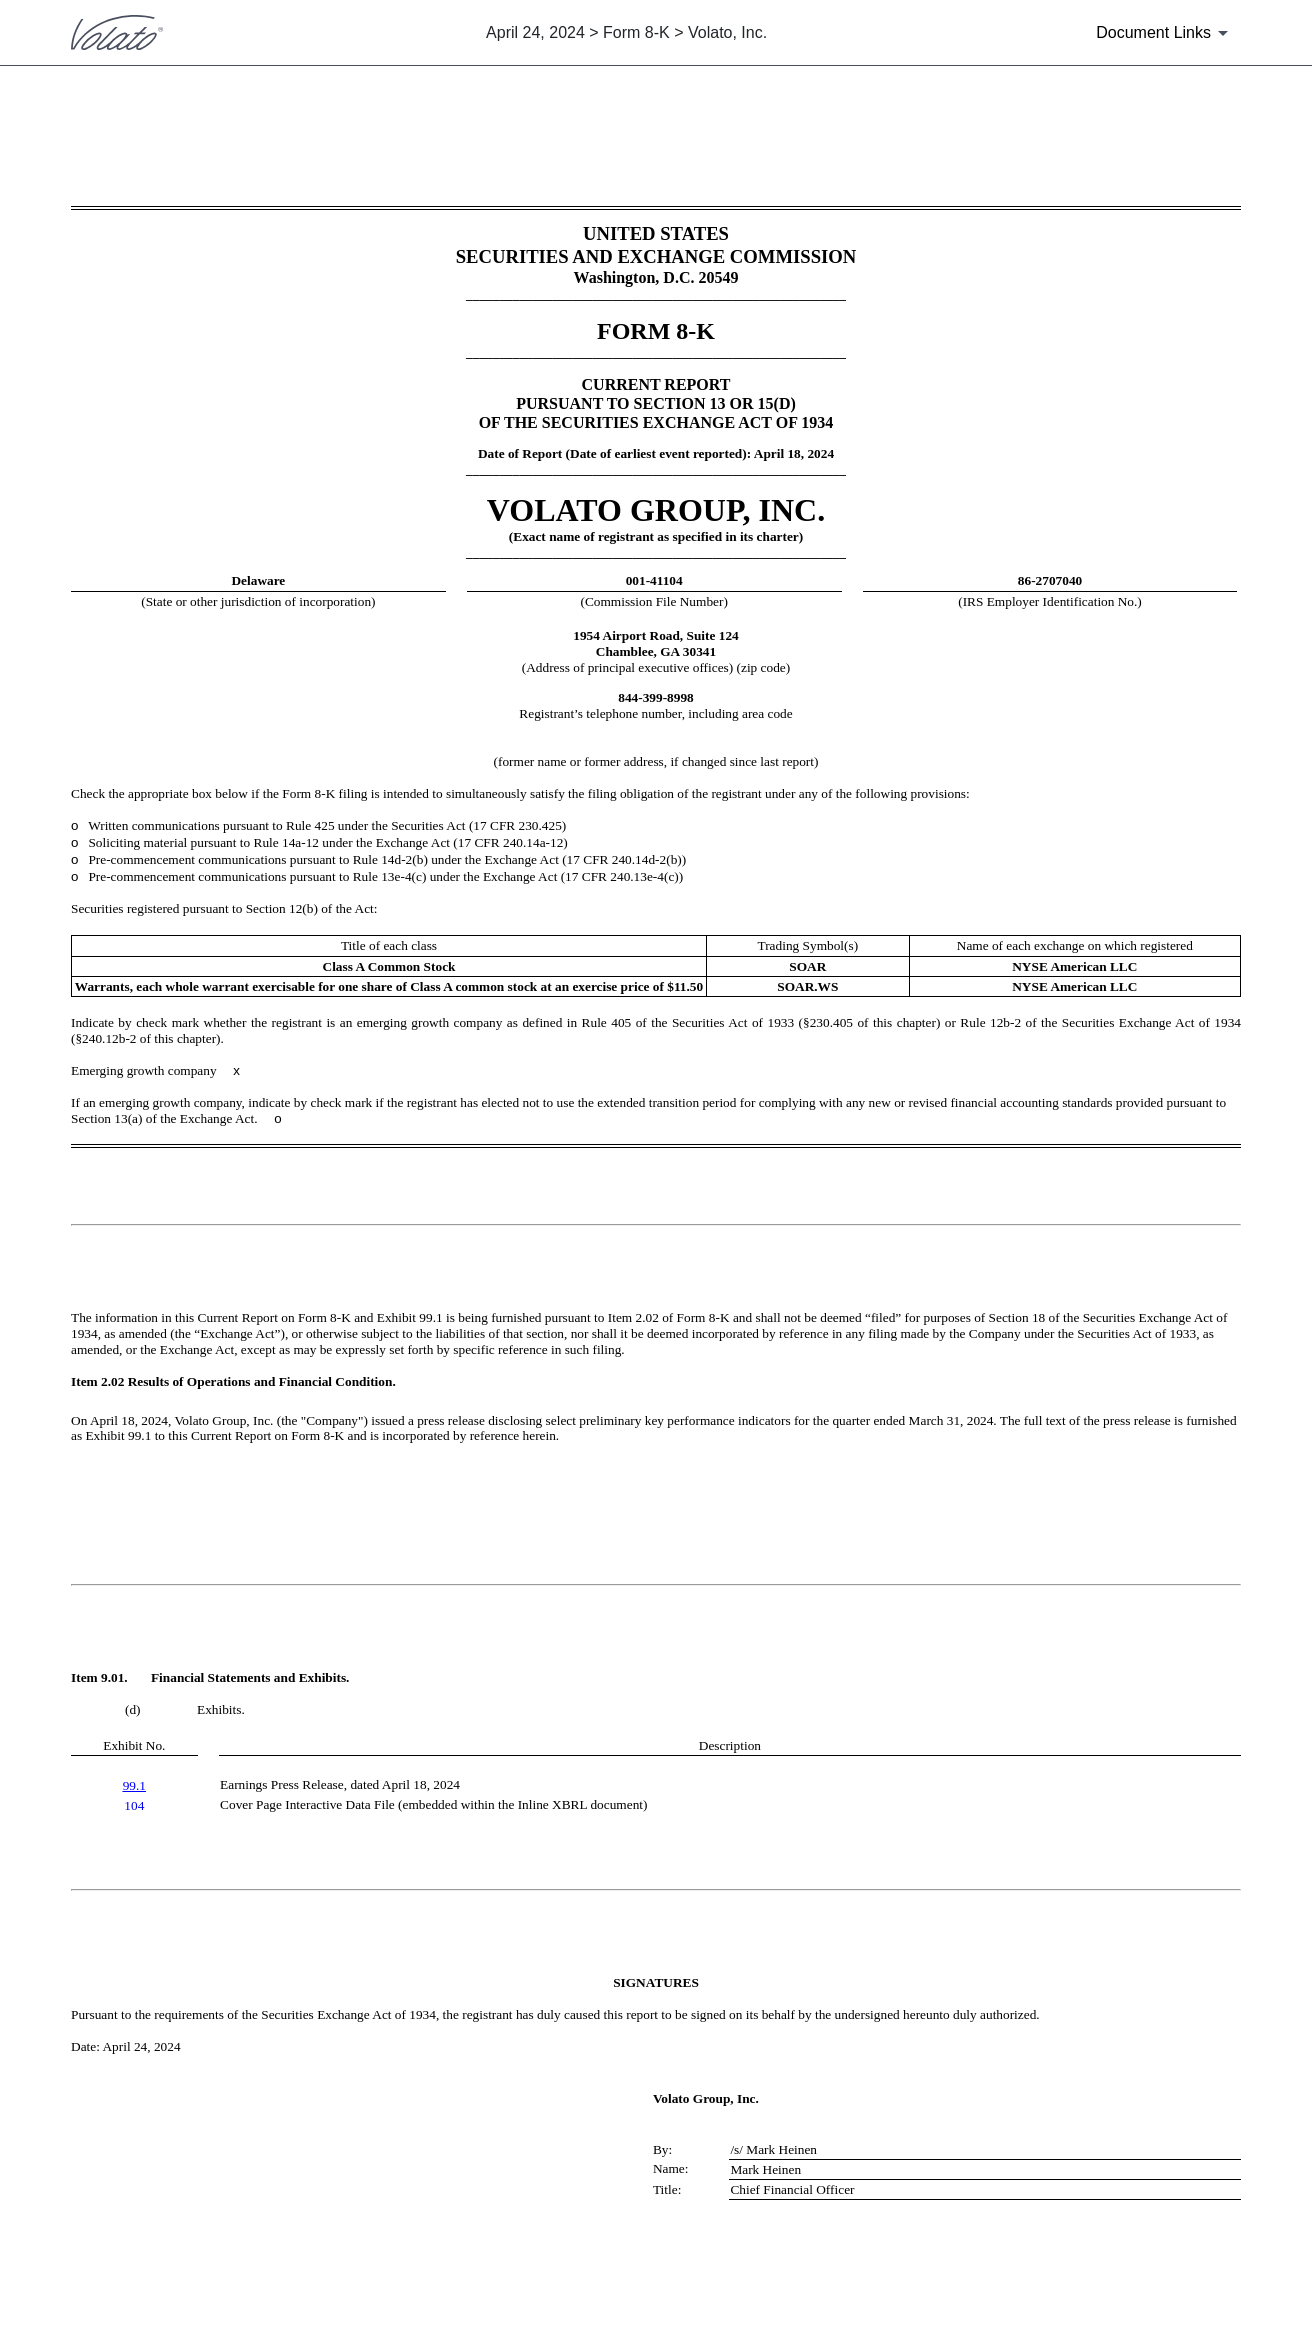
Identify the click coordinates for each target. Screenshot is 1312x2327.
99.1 (134, 1785)
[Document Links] (1165, 33)
